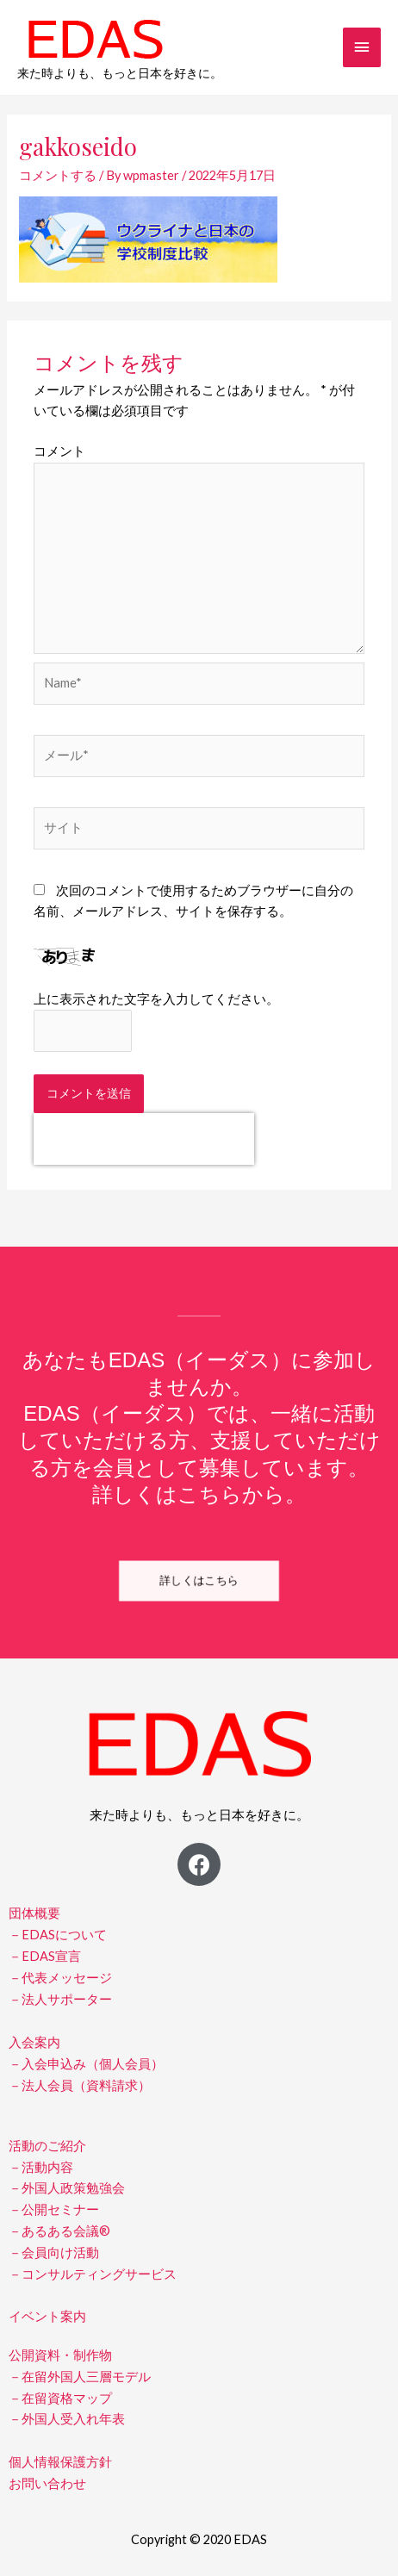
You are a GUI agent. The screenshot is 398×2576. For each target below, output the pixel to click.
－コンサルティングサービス (93, 2274)
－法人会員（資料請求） (80, 2085)
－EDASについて (58, 1934)
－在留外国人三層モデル (80, 2376)
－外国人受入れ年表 (67, 2418)
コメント (59, 451)
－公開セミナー (54, 2209)
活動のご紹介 (47, 2145)
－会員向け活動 (54, 2252)
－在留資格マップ (60, 2398)
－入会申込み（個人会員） (86, 2063)
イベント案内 (47, 2316)
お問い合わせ (47, 2483)
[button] (199, 1580)
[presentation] (144, 1139)
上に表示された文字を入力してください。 (156, 999)
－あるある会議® (59, 2231)
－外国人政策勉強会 (67, 2188)
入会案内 (34, 2042)
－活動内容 (41, 2167)
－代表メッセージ (60, 1977)
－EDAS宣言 (45, 1956)
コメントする (57, 175)
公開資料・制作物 (60, 2355)
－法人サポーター (60, 1999)
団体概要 (34, 1913)
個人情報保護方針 (60, 2462)
